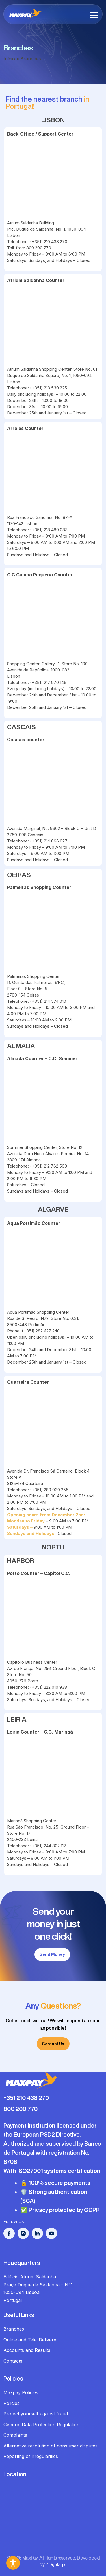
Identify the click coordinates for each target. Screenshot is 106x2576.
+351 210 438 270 (26, 2098)
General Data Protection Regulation (41, 2424)
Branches (13, 2329)
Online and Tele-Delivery (29, 2340)
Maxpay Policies (20, 2392)
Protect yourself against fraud (35, 2414)
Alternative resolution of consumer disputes (50, 2446)
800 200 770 (20, 2109)
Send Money (52, 1954)
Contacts (12, 2361)
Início (9, 59)
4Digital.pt (56, 2564)
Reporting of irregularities (30, 2456)
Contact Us (53, 2044)
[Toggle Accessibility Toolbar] (13, 2563)
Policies (11, 2403)
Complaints (15, 2435)
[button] (94, 15)
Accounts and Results (26, 2350)
